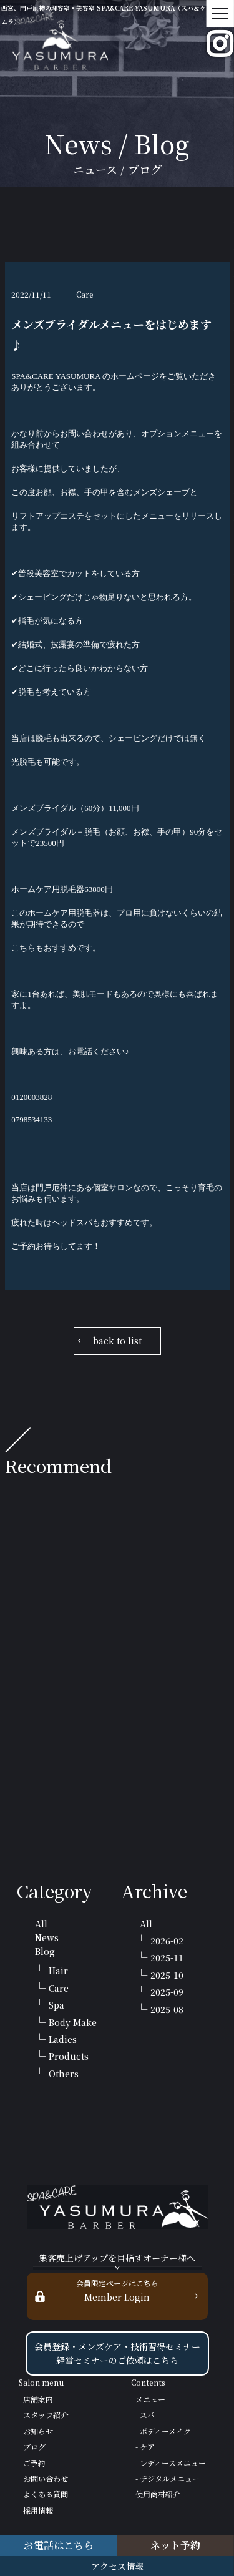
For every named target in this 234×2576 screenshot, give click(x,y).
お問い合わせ (45, 2478)
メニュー (150, 2399)
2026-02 (166, 1940)
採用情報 (38, 2510)
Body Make (73, 2022)
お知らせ (38, 2431)
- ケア (145, 2446)
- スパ (145, 2414)
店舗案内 (38, 2399)
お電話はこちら (59, 2545)
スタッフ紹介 (45, 2414)
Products (69, 2056)
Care (59, 1988)
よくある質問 (45, 2494)
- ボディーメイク (163, 2431)
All (41, 1923)
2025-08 (166, 2009)
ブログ (34, 2446)
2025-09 (166, 1992)
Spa (56, 2005)
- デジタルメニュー (167, 2478)
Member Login (117, 2289)
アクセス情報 (117, 2566)
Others (64, 2073)
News (47, 1937)
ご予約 (34, 2462)
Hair (58, 1970)
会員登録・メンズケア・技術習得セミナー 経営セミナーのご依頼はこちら (117, 2353)
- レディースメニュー (170, 2462)
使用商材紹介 (157, 2494)
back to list (117, 1341)
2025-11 (166, 1957)
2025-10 (166, 1975)
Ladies (63, 2039)
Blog (45, 1951)
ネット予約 (175, 2545)
